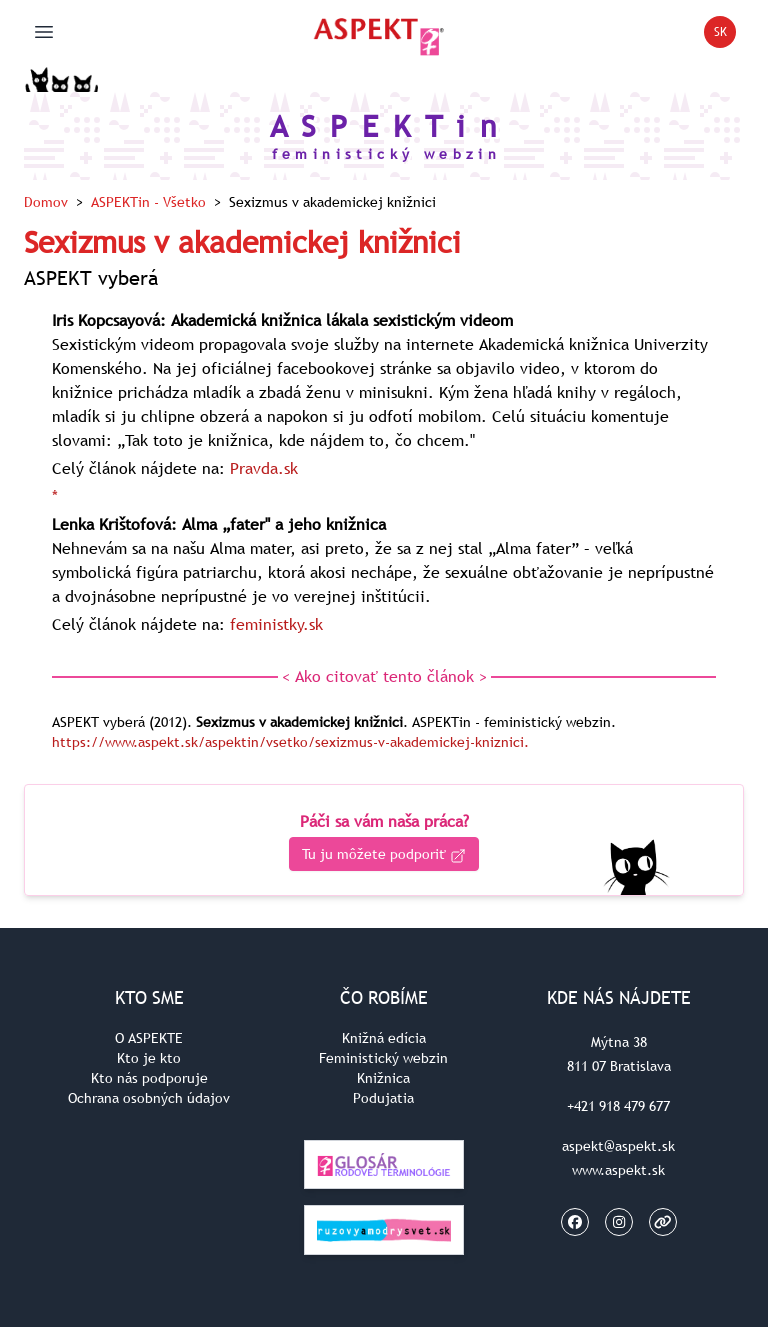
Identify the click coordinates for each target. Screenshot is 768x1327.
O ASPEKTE (149, 1038)
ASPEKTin (148, 202)
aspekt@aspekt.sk (618, 1146)
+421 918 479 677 (618, 1106)
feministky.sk (276, 624)
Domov (46, 202)
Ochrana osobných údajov (149, 1098)
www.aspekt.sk (618, 1170)
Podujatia (383, 1098)
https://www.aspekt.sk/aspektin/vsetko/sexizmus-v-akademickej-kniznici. (290, 742)
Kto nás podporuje (149, 1078)
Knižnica (383, 1078)
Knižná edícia (384, 1038)
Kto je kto (149, 1058)
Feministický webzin (383, 1058)
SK (725, 35)
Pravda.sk (264, 468)
